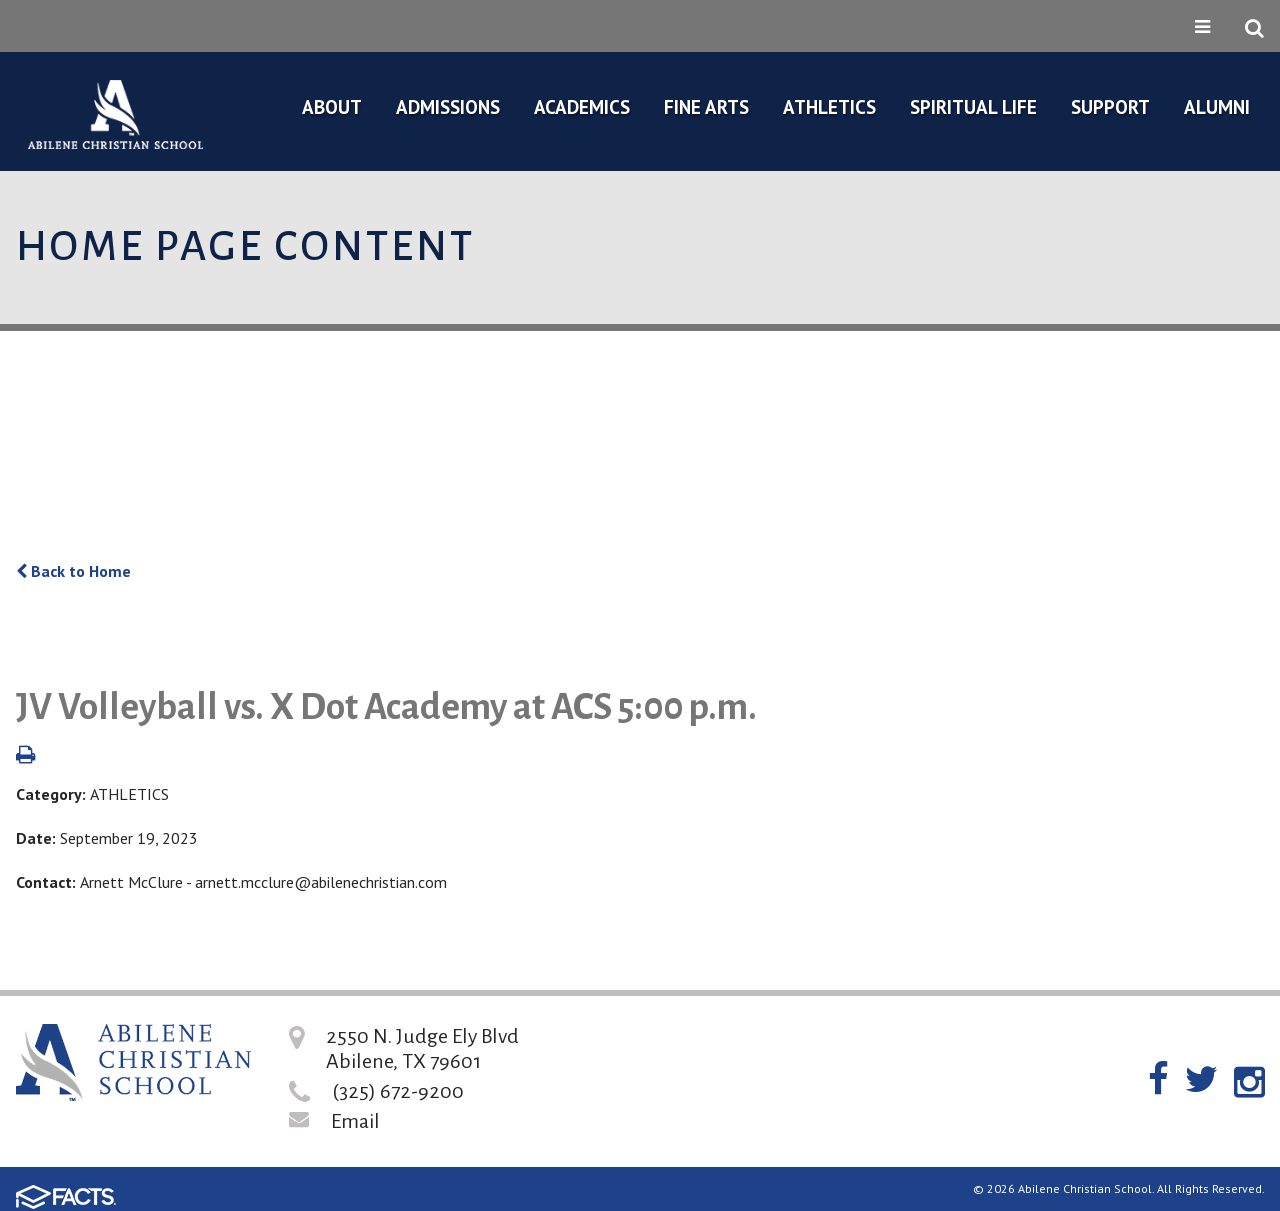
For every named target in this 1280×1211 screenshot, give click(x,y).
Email (355, 1121)
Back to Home (73, 571)
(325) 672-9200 (398, 1091)
